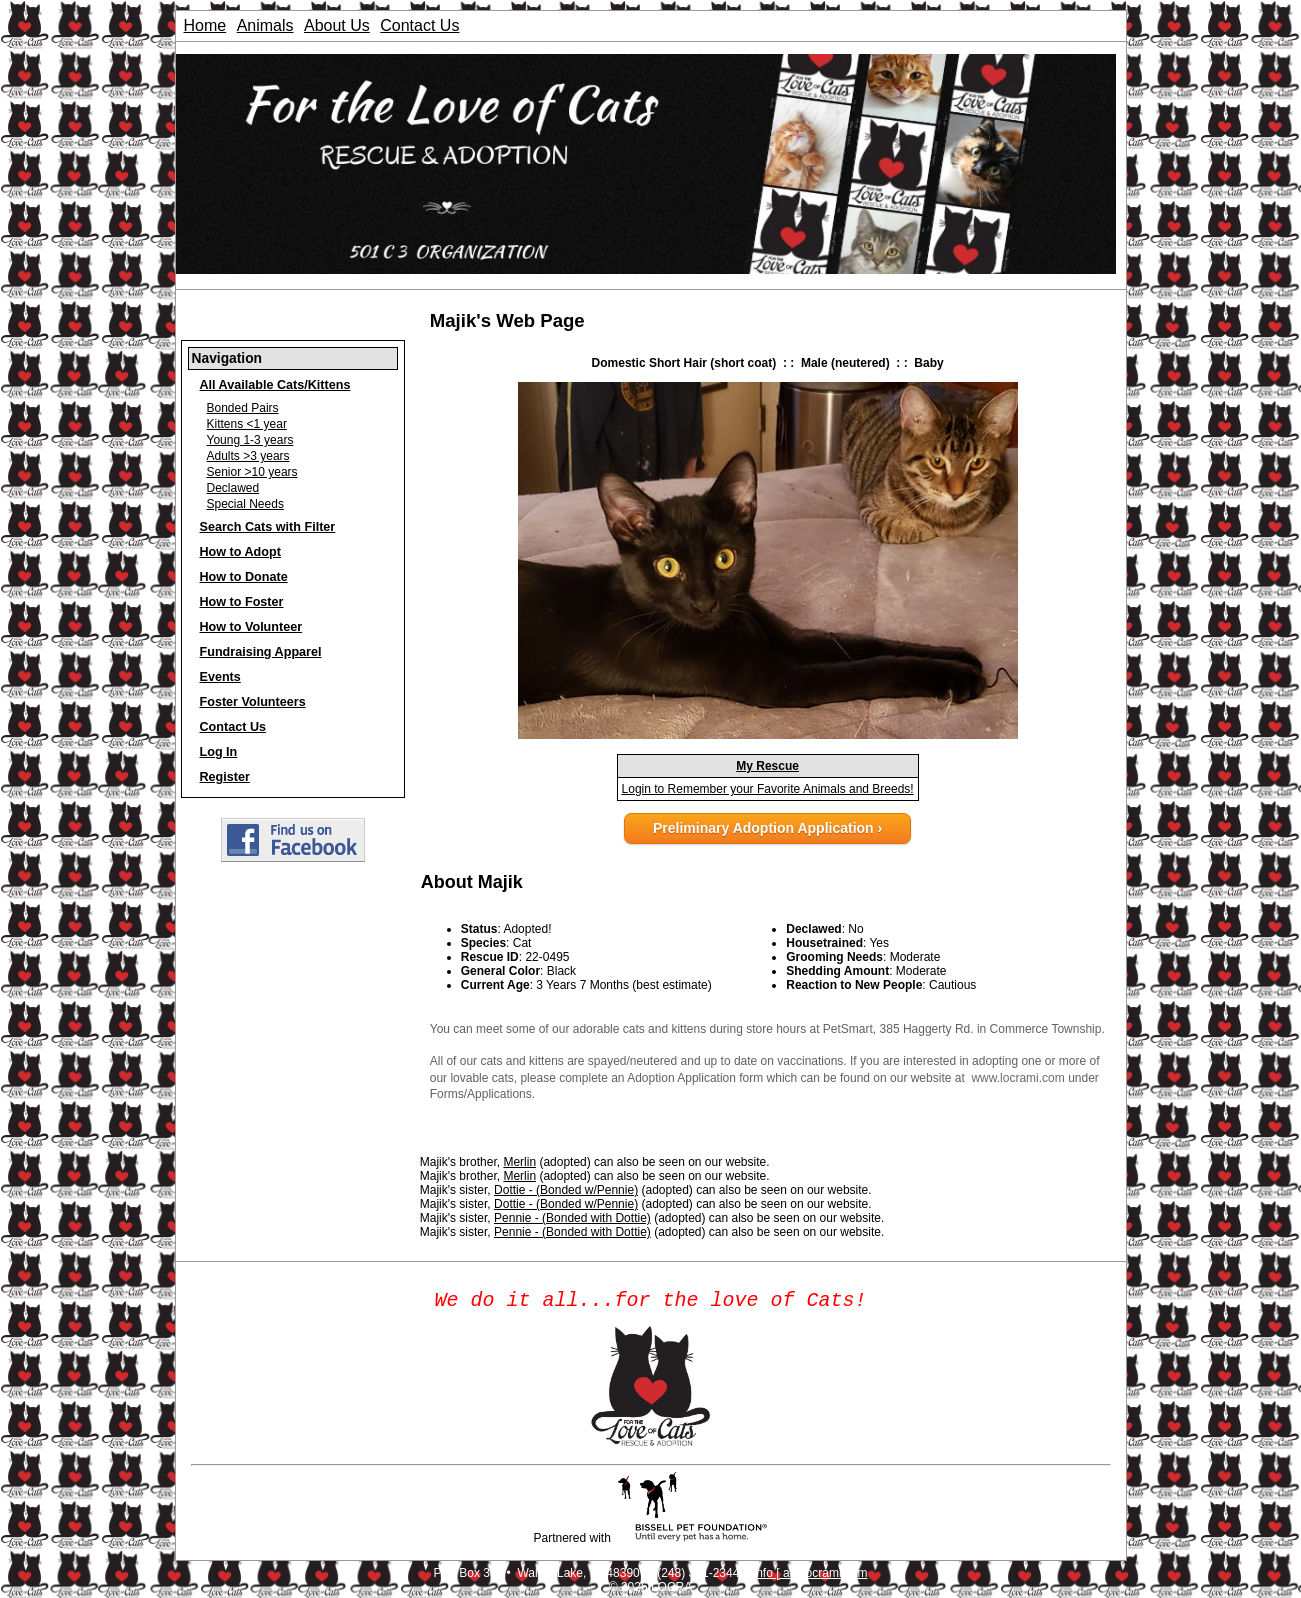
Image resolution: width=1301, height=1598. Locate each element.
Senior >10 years (252, 472)
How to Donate (244, 577)
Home (205, 25)
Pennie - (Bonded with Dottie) (572, 1218)
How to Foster (242, 602)
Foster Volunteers (253, 702)
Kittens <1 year (247, 424)
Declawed (233, 488)
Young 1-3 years (250, 440)
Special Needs (245, 504)
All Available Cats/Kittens (275, 385)
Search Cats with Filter (268, 527)
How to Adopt (240, 552)
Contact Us (419, 25)
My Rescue (767, 766)
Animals (265, 25)
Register (225, 777)
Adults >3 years (248, 456)
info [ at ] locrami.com (811, 1577)
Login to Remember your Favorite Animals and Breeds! (768, 789)
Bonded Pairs (243, 408)
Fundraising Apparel (261, 652)
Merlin (519, 1162)
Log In (219, 752)
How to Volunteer (251, 627)
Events (220, 677)
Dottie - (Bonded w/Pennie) (566, 1190)
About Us (337, 25)
